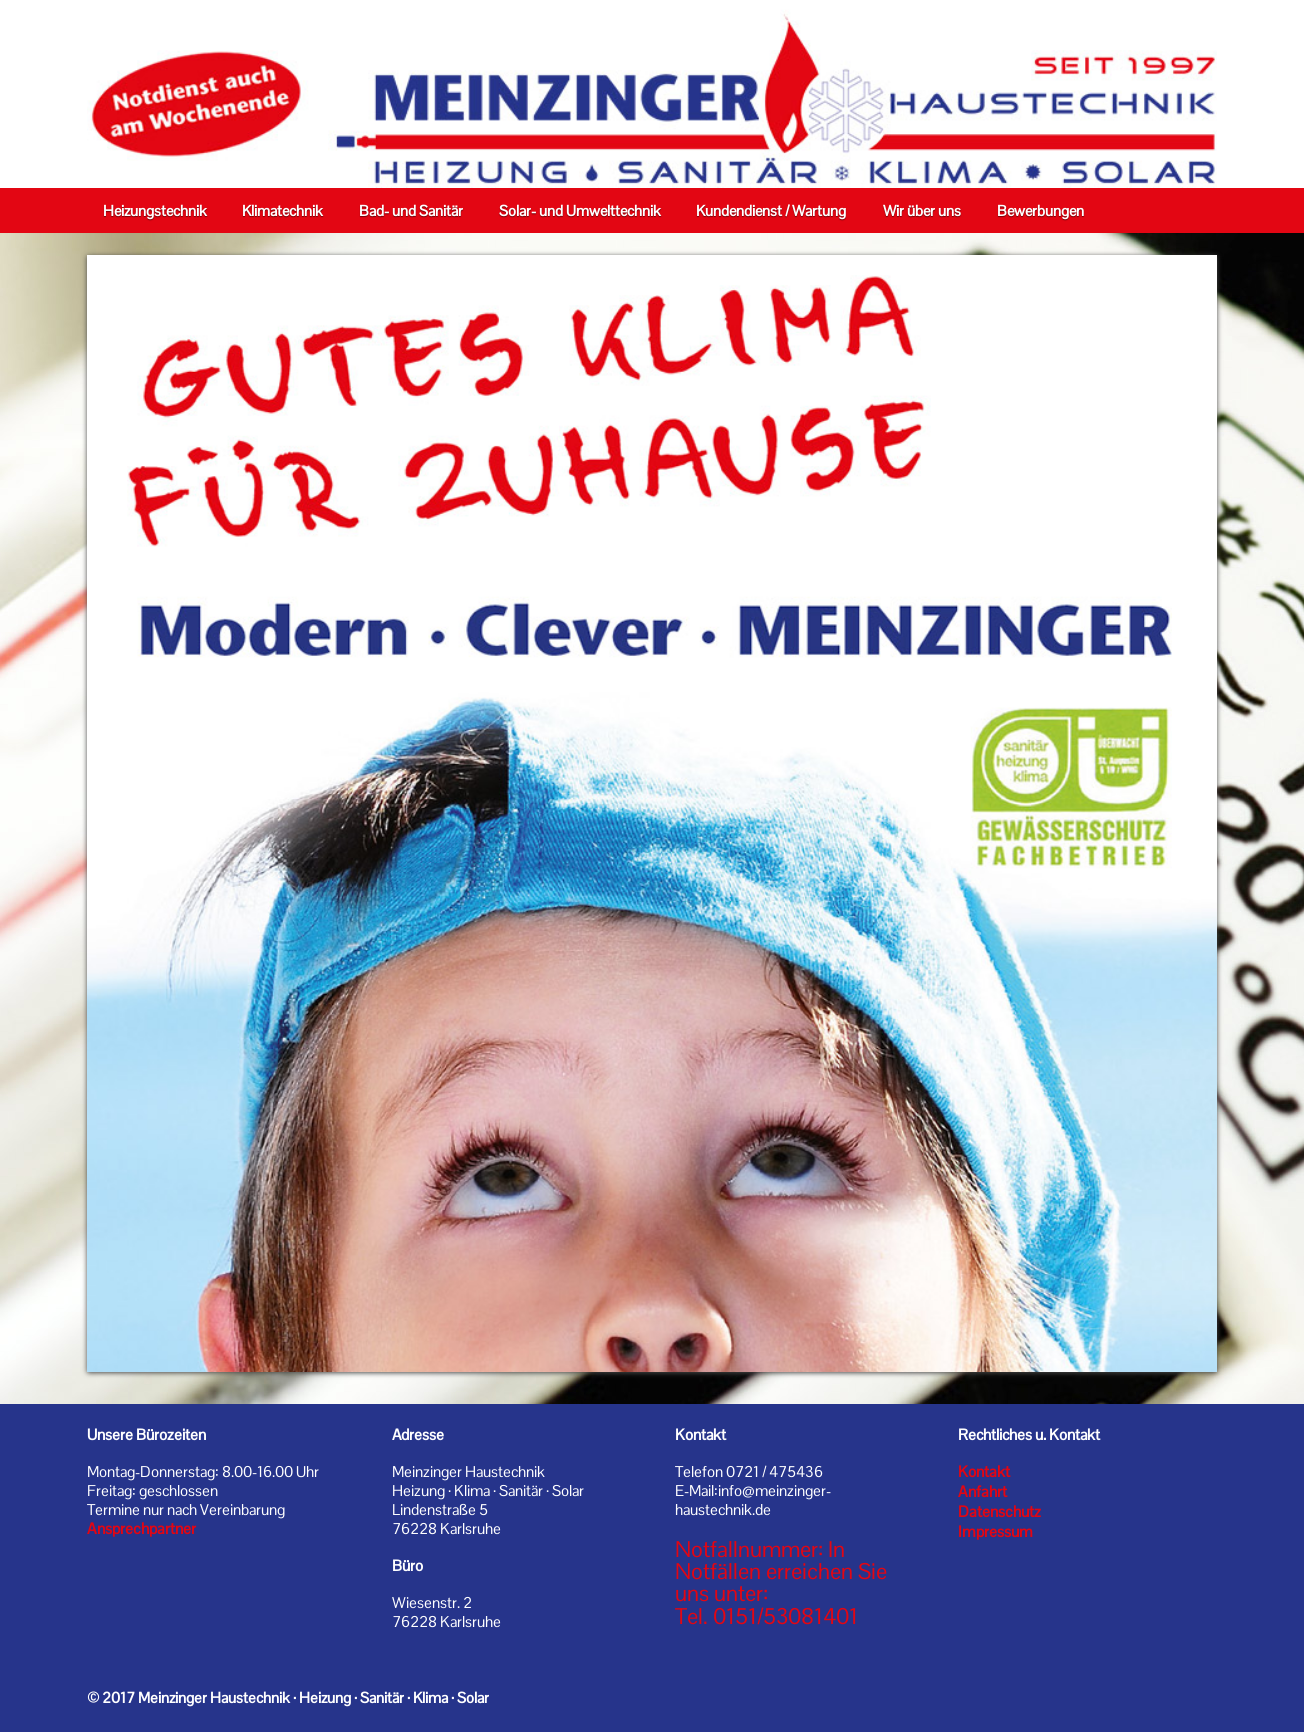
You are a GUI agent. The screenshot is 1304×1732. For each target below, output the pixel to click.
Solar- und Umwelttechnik (579, 210)
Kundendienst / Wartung (771, 210)
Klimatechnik (282, 210)
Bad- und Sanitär (411, 210)
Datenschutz (999, 1512)
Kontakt (984, 1472)
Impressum (995, 1532)
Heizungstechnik (154, 210)
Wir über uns (922, 210)
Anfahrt (982, 1492)
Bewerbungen (1040, 210)
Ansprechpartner (141, 1529)
